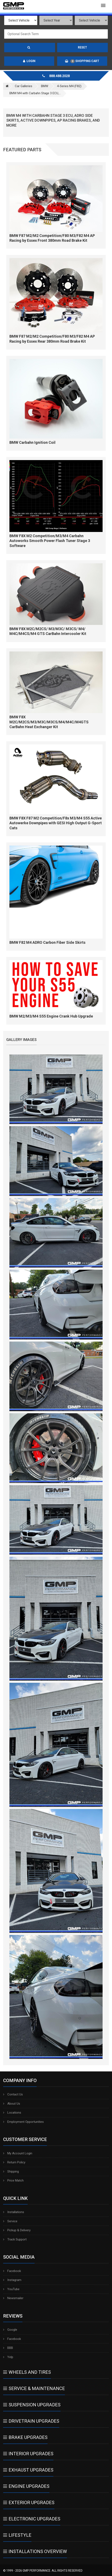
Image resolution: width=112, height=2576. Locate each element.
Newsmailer (13, 2298)
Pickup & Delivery (17, 2230)
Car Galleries (23, 86)
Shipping (11, 2171)
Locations (12, 2112)
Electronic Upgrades (31, 2518)
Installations (13, 2212)
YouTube (11, 2289)
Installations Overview (35, 2551)
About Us (11, 2103)
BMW (44, 86)
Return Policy (14, 2162)
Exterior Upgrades (28, 2502)
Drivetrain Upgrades (31, 2421)
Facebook (12, 2271)
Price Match (13, 2180)
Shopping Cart (82, 61)
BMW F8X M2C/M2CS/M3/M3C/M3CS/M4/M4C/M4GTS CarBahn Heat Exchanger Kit (49, 722)
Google (10, 2330)
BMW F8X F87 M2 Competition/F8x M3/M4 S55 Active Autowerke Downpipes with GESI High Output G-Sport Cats (55, 823)
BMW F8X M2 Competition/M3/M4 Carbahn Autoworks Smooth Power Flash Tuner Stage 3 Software (49, 541)
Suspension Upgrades (32, 2404)
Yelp (8, 2357)
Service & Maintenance (34, 2388)
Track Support (15, 2239)
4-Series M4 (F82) (69, 86)
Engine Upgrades (26, 2486)
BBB (8, 2348)
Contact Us (13, 2094)
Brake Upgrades (25, 2437)
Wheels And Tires (27, 2372)
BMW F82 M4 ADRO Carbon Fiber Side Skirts (47, 942)
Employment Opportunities (23, 2122)
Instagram (12, 2280)
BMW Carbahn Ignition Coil (32, 442)
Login (29, 61)
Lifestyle (17, 2535)
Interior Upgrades (28, 2453)
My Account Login (17, 2153)
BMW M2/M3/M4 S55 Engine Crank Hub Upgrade (51, 1016)
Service (10, 2221)
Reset (82, 47)
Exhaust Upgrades (28, 2470)
